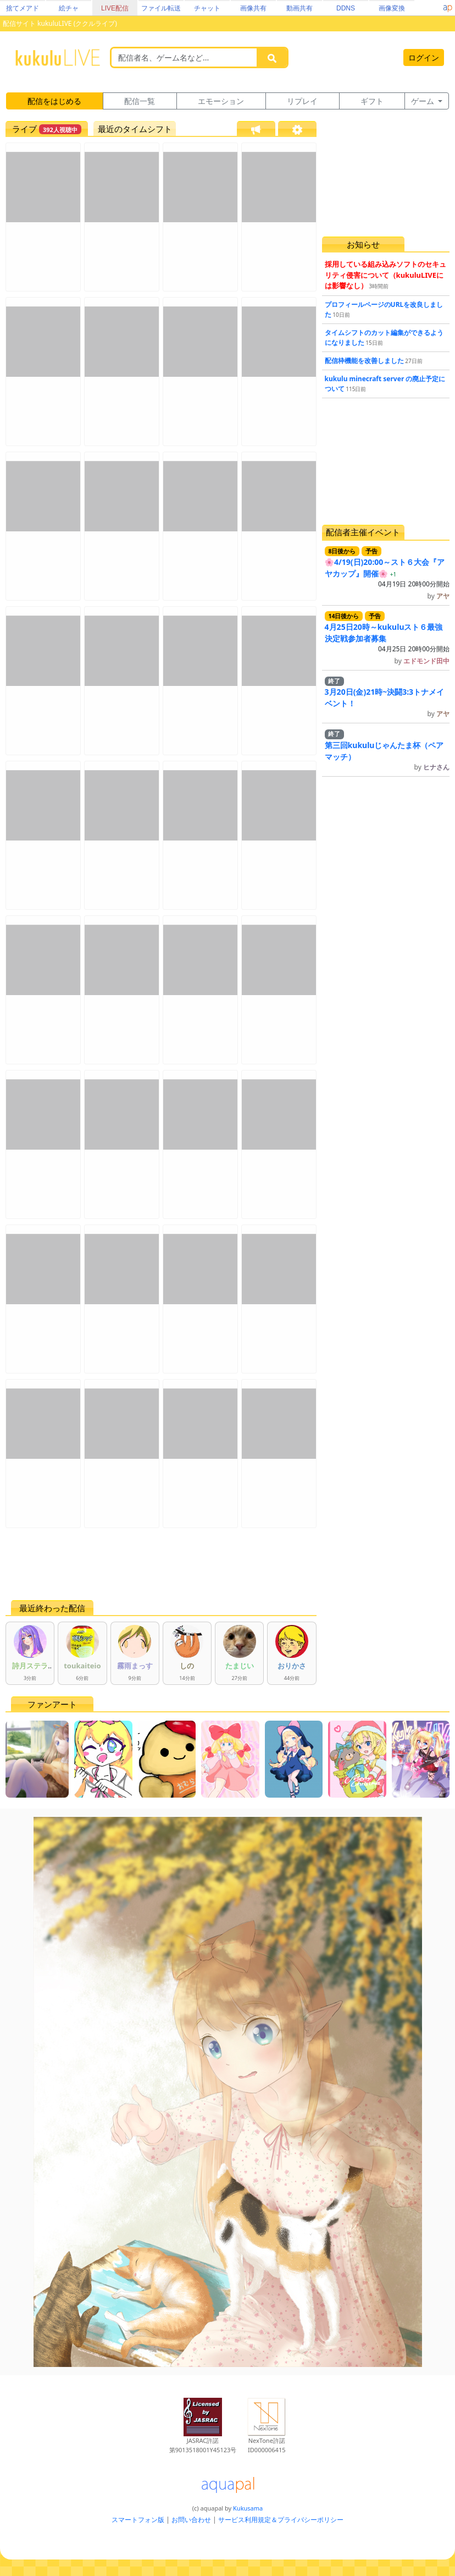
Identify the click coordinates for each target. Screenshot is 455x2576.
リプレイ (302, 101)
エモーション (221, 101)
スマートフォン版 (138, 2519)
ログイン (423, 57)
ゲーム (423, 101)
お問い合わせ (191, 2519)
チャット (207, 8)
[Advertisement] (161, 1563)
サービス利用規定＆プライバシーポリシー (280, 2519)
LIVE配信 (115, 8)
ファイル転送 (161, 8)
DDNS (345, 8)
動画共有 (299, 8)
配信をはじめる (54, 101)
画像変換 (392, 8)
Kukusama (248, 2508)
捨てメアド (22, 8)
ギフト (372, 101)
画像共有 (253, 8)
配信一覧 (139, 101)
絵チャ (69, 8)
